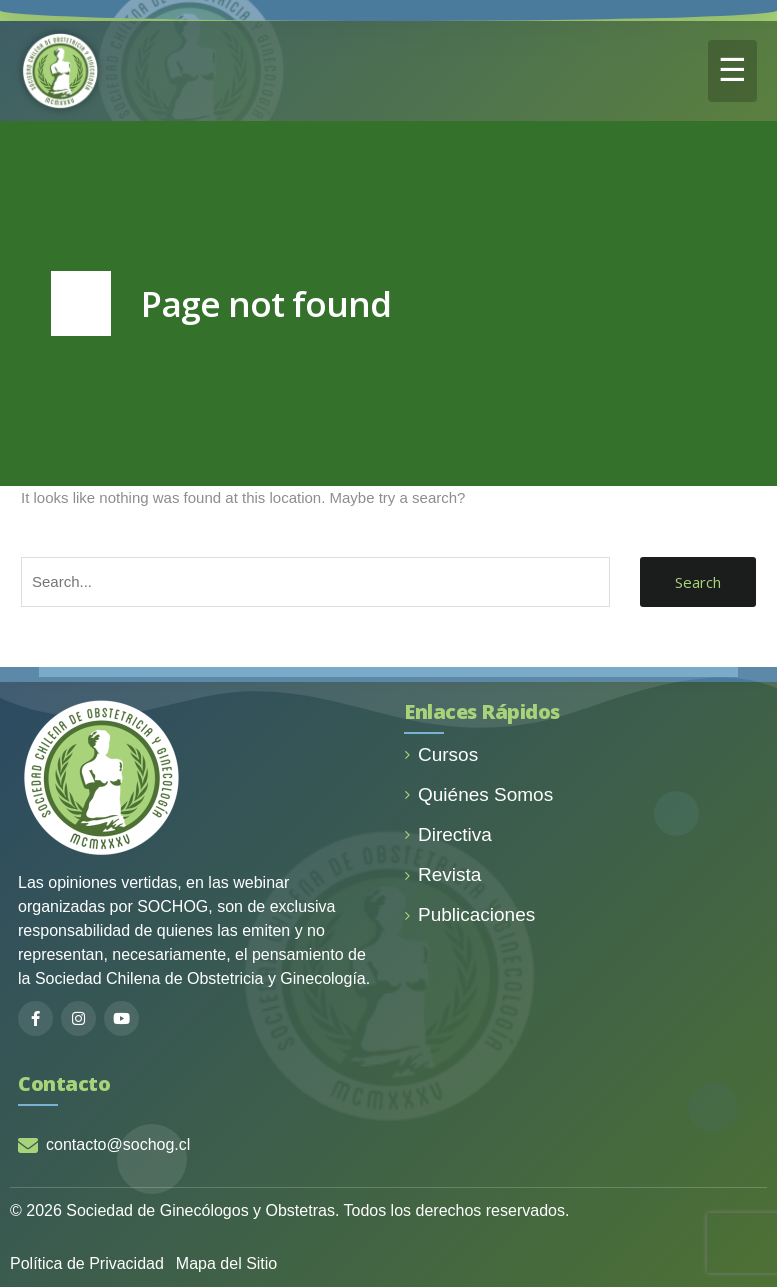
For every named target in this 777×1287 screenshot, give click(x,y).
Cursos (441, 754)
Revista (442, 874)
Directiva (448, 834)
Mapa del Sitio (226, 1263)
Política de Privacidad (87, 1263)
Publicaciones (469, 914)
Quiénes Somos (478, 794)
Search (698, 582)
